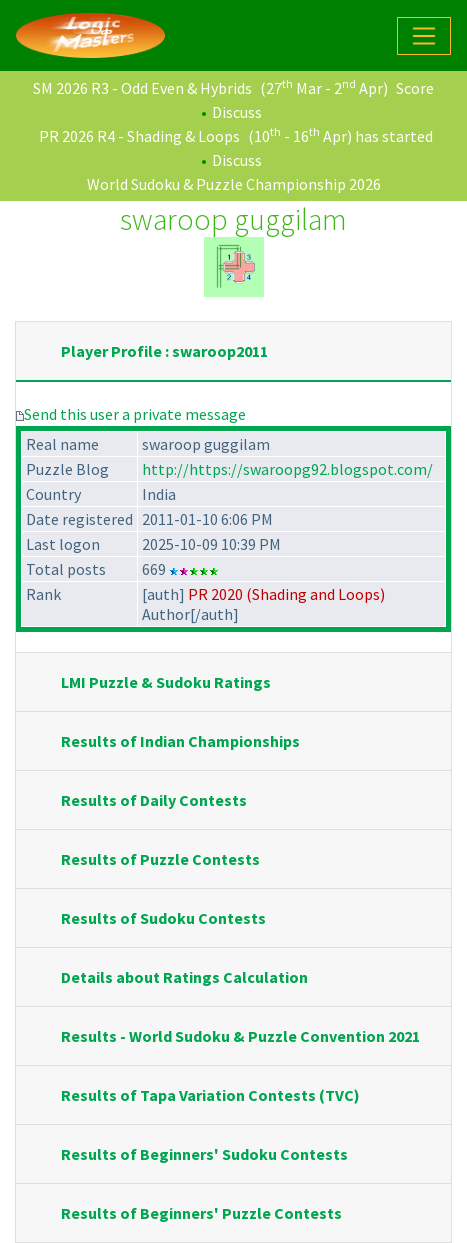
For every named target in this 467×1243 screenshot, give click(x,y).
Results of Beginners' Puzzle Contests (201, 1213)
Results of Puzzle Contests (160, 859)
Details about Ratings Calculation (184, 977)
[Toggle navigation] (424, 36)
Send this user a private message (135, 414)
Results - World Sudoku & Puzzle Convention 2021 (240, 1036)
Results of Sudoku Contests (163, 918)
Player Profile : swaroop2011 (164, 351)
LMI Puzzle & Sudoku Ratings (166, 682)
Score (415, 88)
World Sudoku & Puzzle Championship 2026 (234, 184)
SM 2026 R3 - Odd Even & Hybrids (142, 88)
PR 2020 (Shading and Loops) (286, 594)
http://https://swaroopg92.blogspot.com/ (287, 469)
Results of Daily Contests (154, 800)
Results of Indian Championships (180, 741)
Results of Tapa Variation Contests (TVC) (210, 1095)
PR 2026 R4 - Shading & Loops (139, 136)
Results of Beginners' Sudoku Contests (204, 1154)
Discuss (237, 112)
